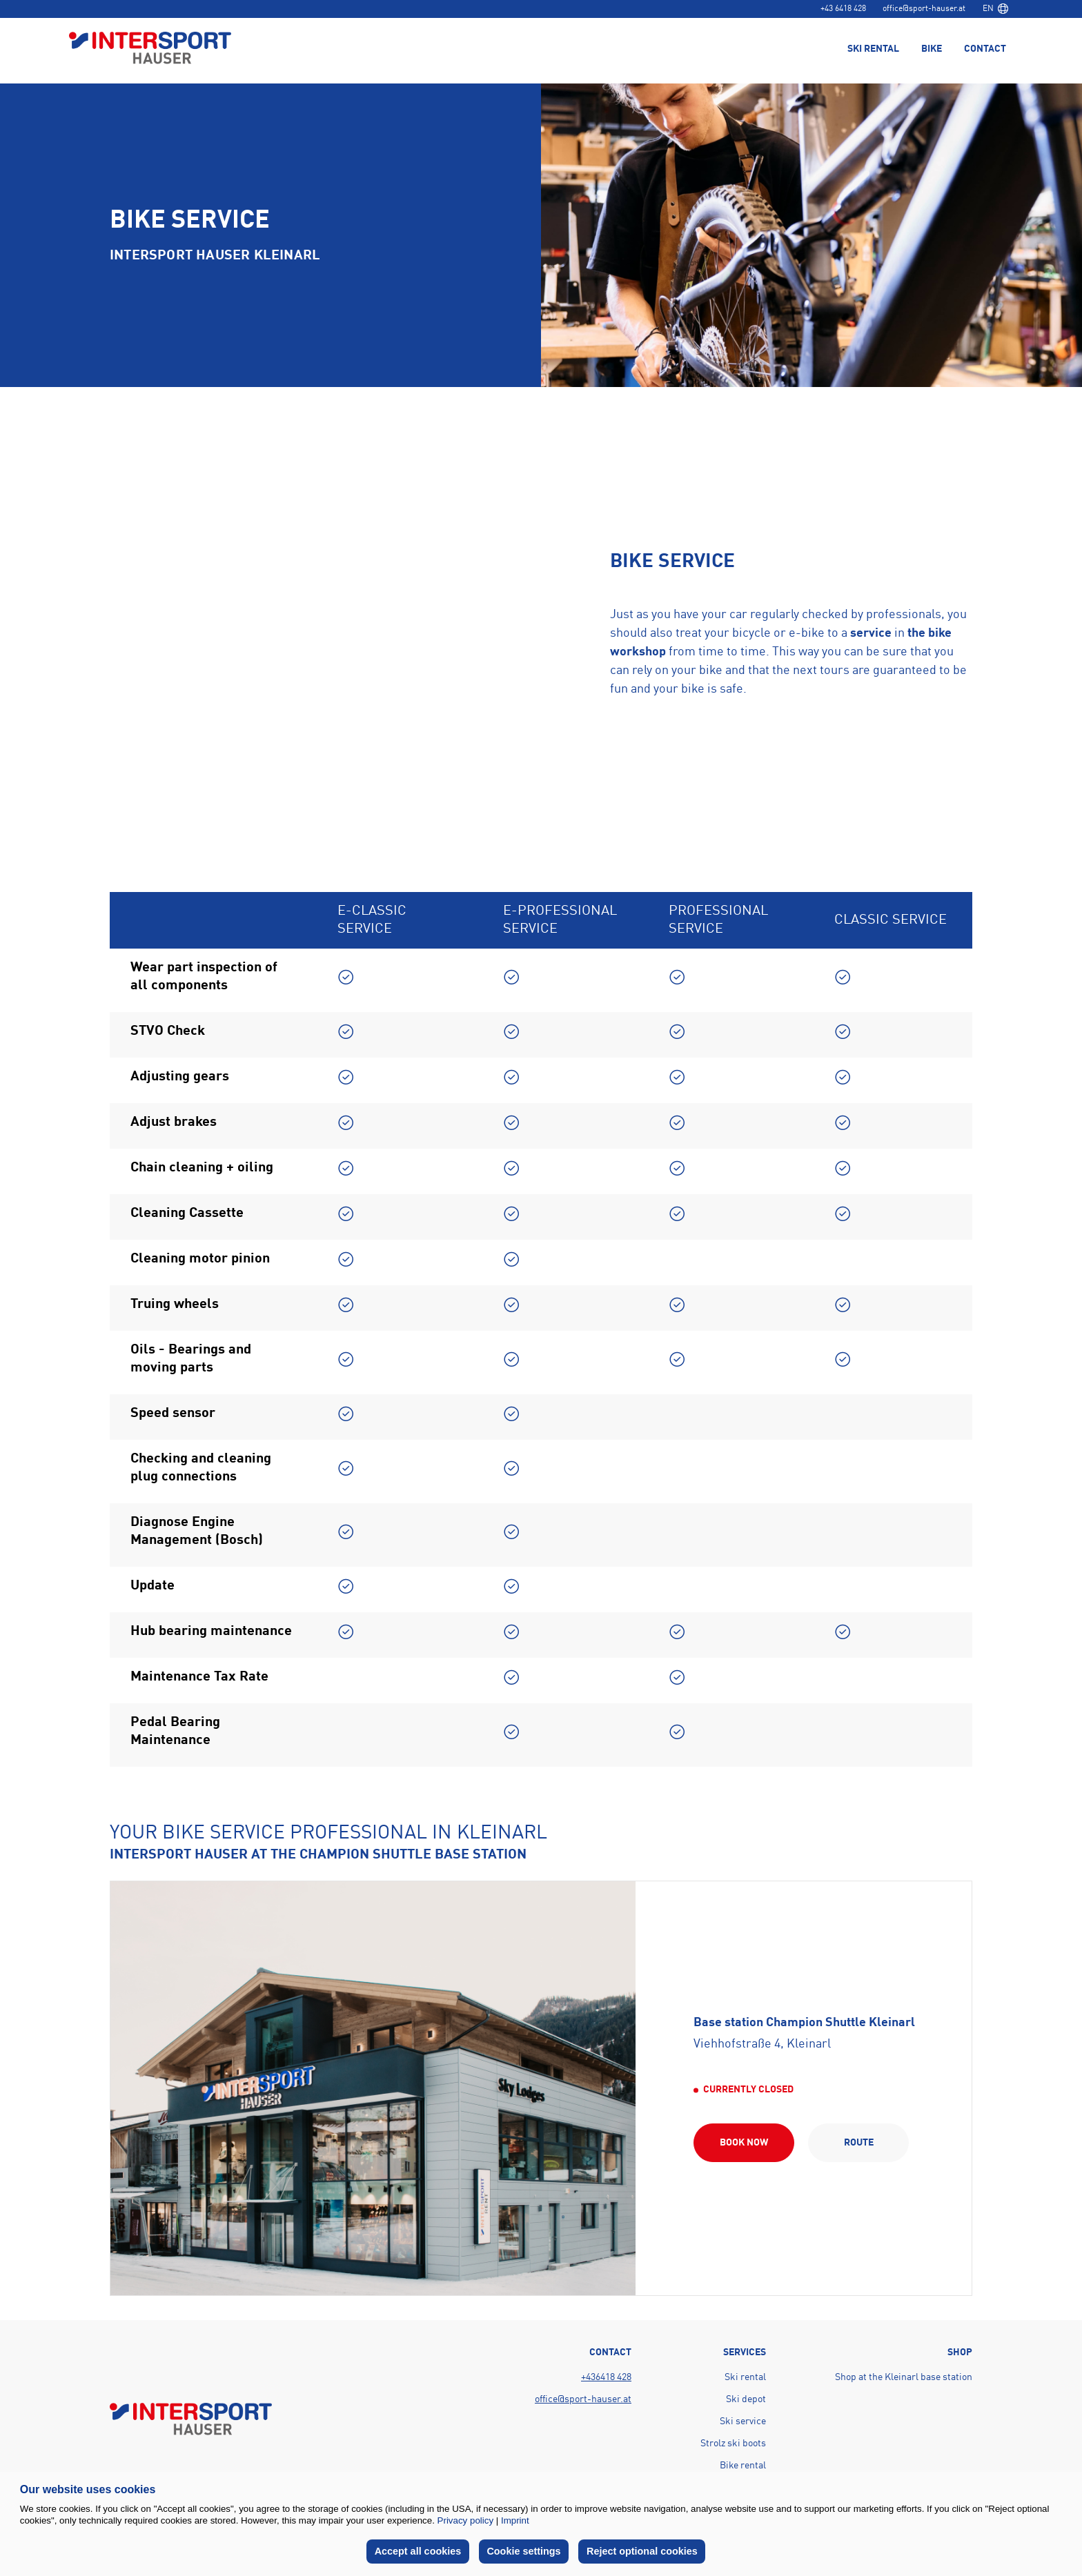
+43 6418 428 (843, 9)
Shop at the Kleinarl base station (903, 2377)
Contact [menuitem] (985, 50)
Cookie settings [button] (524, 2551)
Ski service (743, 2421)
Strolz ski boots (733, 2443)
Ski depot (746, 2399)
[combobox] (995, 9)
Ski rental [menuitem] (873, 50)
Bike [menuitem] (931, 50)
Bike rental (743, 2465)
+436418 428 (606, 2377)
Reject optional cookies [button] (642, 2551)
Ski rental (745, 2377)
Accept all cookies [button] (418, 2551)
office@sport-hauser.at (924, 9)
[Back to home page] (150, 49)
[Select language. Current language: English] (995, 9)
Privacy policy (465, 2520)
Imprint (515, 2520)
